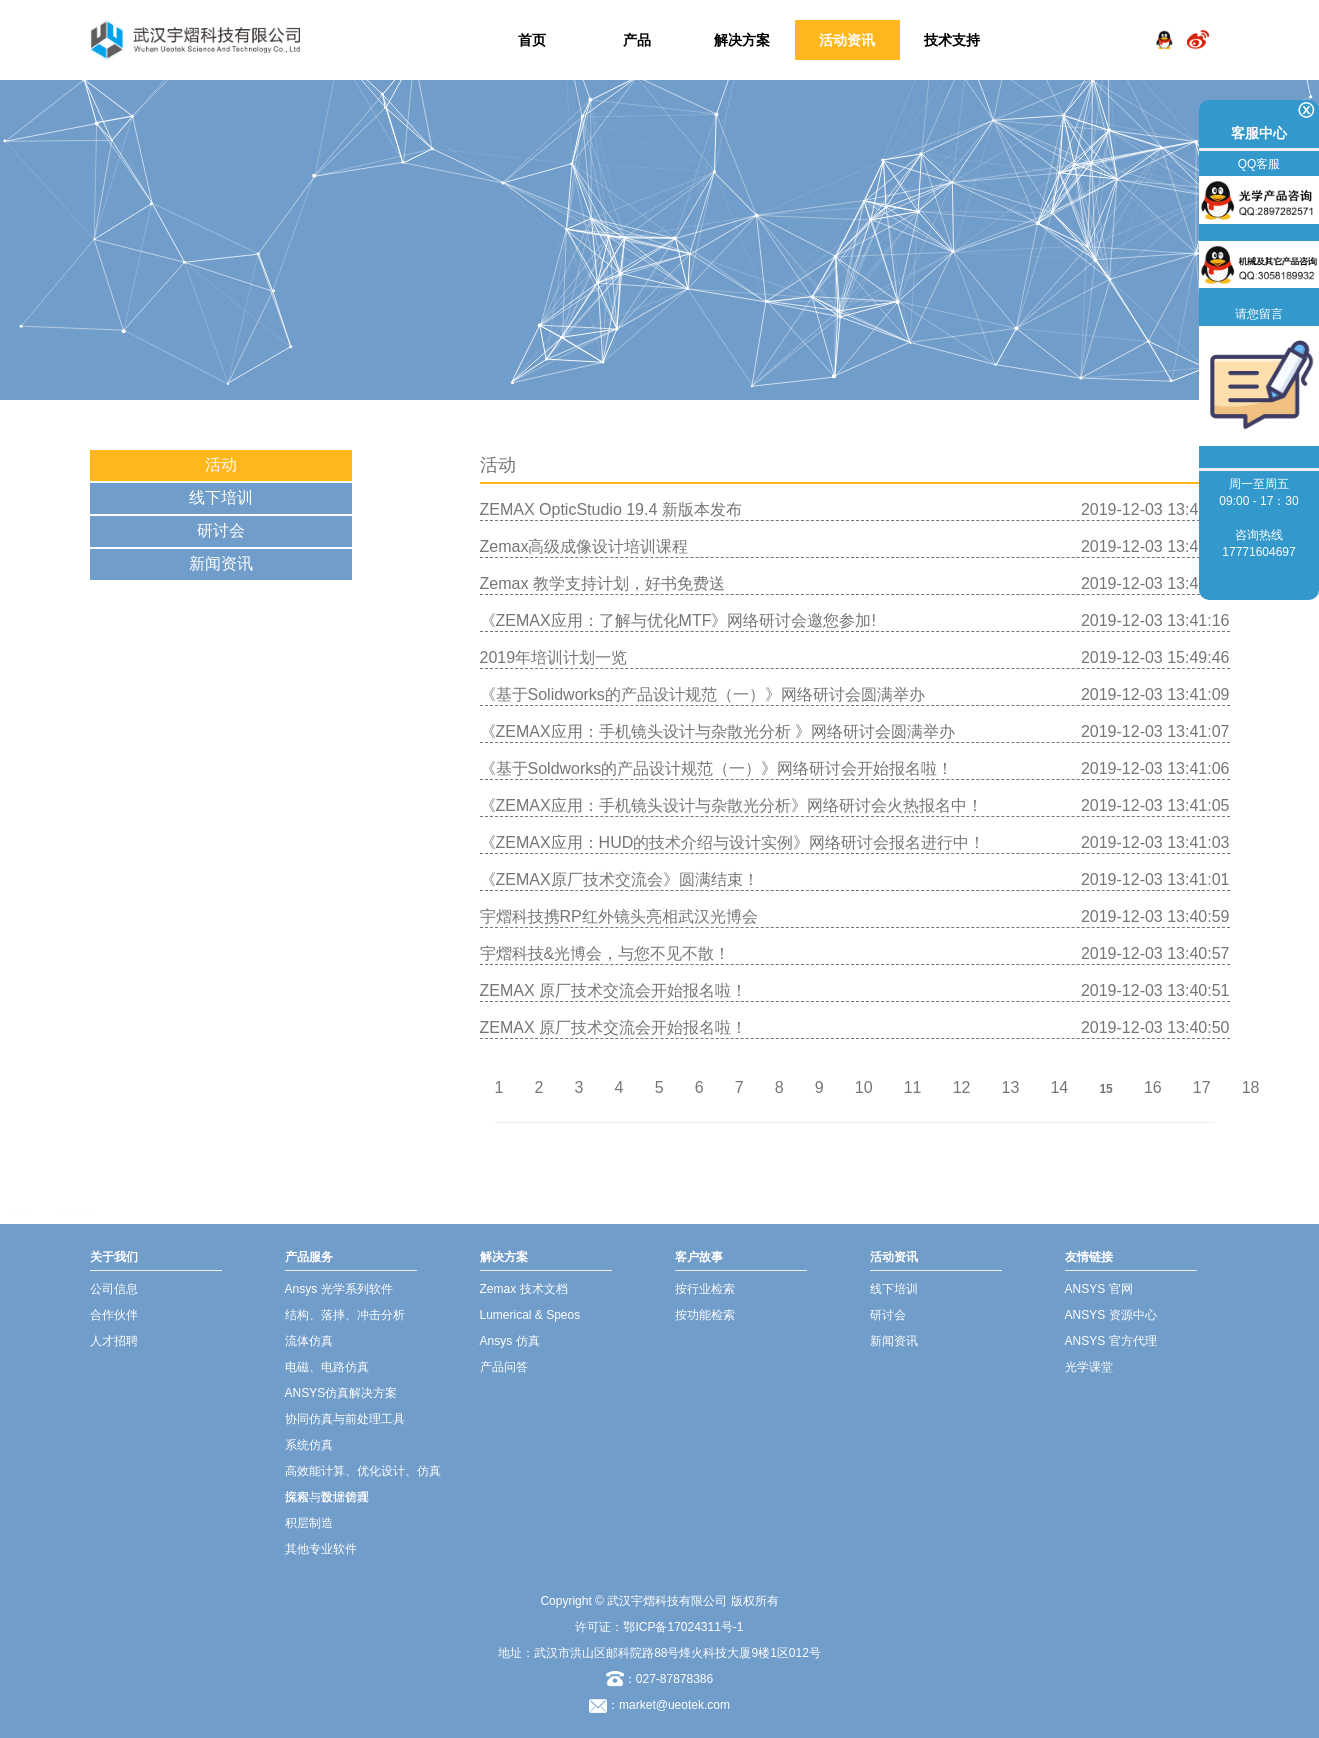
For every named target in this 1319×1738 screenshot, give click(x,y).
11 (913, 1087)
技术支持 (952, 40)
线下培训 (221, 497)
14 (1059, 1087)
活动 (221, 464)
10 (864, 1087)
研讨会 (221, 530)
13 (1011, 1087)
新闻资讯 (221, 563)
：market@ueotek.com (668, 1705)
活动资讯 (847, 40)
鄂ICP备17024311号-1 (683, 1627)
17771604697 (1258, 552)
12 (962, 1087)
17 (1202, 1087)
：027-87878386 (659, 1679)
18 (1251, 1087)
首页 (532, 40)
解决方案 (742, 40)
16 (1153, 1087)
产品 (637, 40)
